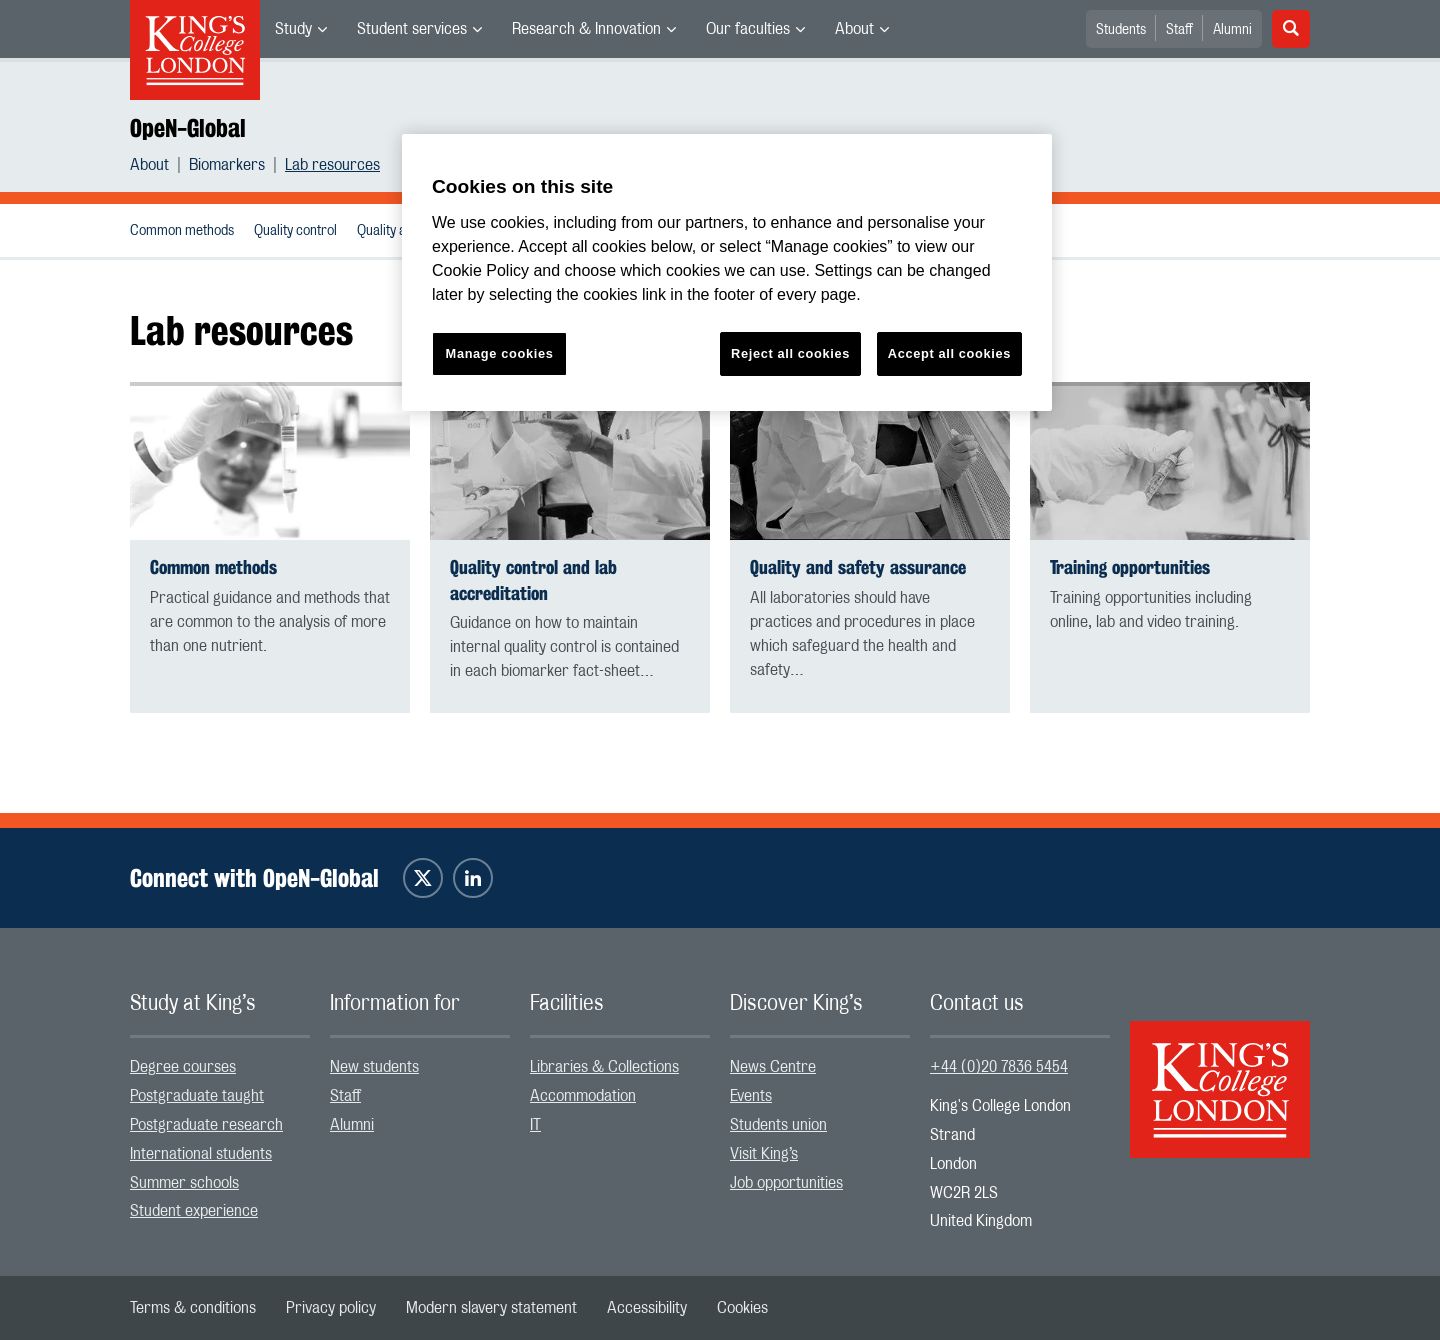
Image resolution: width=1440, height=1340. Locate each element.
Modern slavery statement (491, 1308)
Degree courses (183, 1067)
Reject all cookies (790, 353)
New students (374, 1067)
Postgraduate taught (197, 1096)
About (854, 29)
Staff (1179, 30)
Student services (412, 29)
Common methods (182, 231)
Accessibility (647, 1308)
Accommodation (583, 1096)
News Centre (773, 1067)
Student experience (194, 1211)
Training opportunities (1130, 567)
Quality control (295, 231)
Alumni (1232, 30)
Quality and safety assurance (858, 567)
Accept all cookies (949, 353)
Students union (778, 1125)
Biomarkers (227, 165)
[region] (727, 272)
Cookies (742, 1308)
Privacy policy (331, 1308)
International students (201, 1154)
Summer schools (184, 1183)
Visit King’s (764, 1154)
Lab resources (332, 165)
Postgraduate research (206, 1125)
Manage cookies (500, 353)
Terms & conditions (193, 1308)
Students (1121, 30)
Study (293, 29)
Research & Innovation (586, 29)
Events (751, 1096)
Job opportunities (786, 1183)
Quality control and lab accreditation (533, 580)
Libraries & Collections (604, 1067)
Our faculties (748, 29)
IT (535, 1125)
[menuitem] (301, 29)
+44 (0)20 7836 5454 (999, 1067)
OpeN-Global (188, 128)
